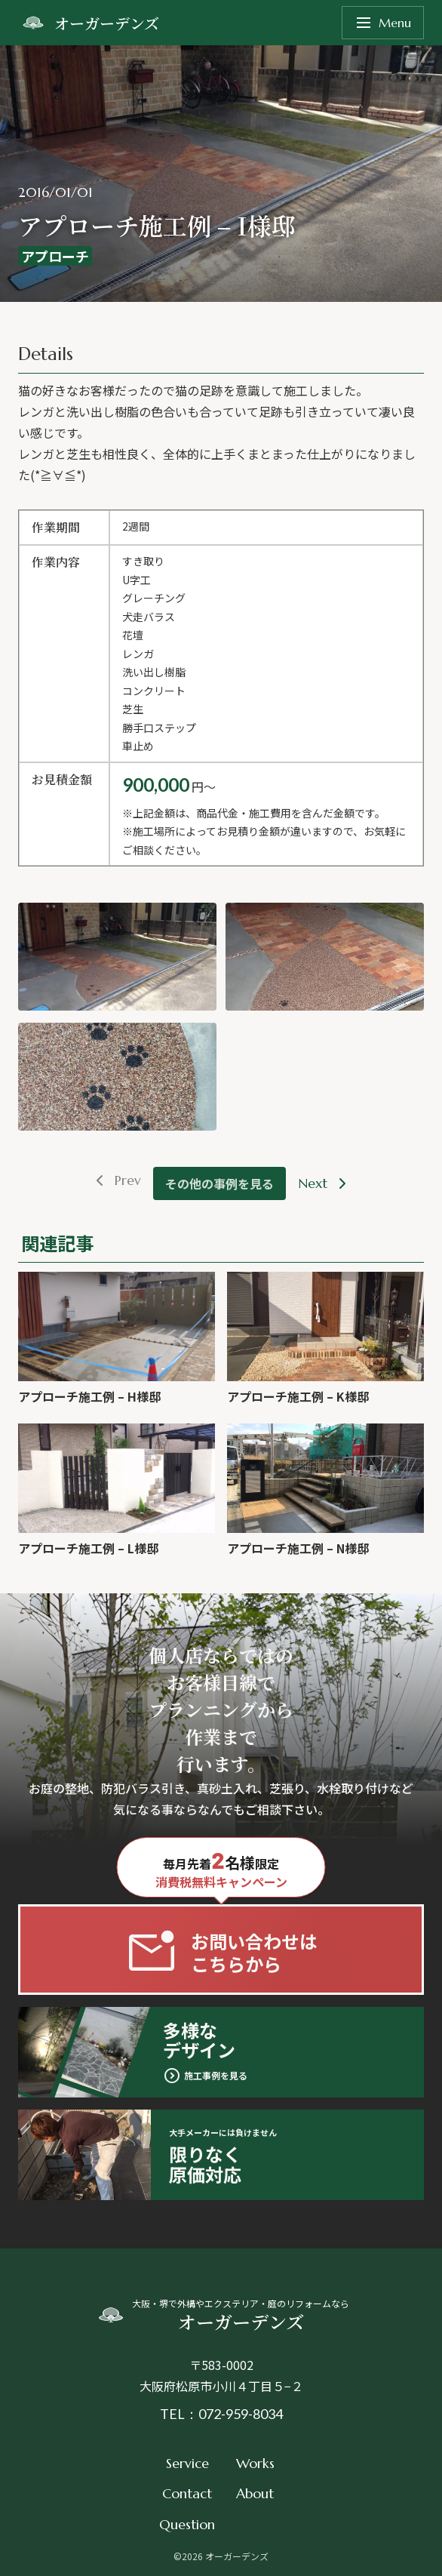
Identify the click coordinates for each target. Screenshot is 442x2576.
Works (255, 2463)
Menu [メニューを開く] (383, 23)
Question (187, 2524)
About (255, 2493)
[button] (117, 957)
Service (187, 2463)
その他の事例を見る (219, 1183)
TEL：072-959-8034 (221, 2413)
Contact (187, 2493)
